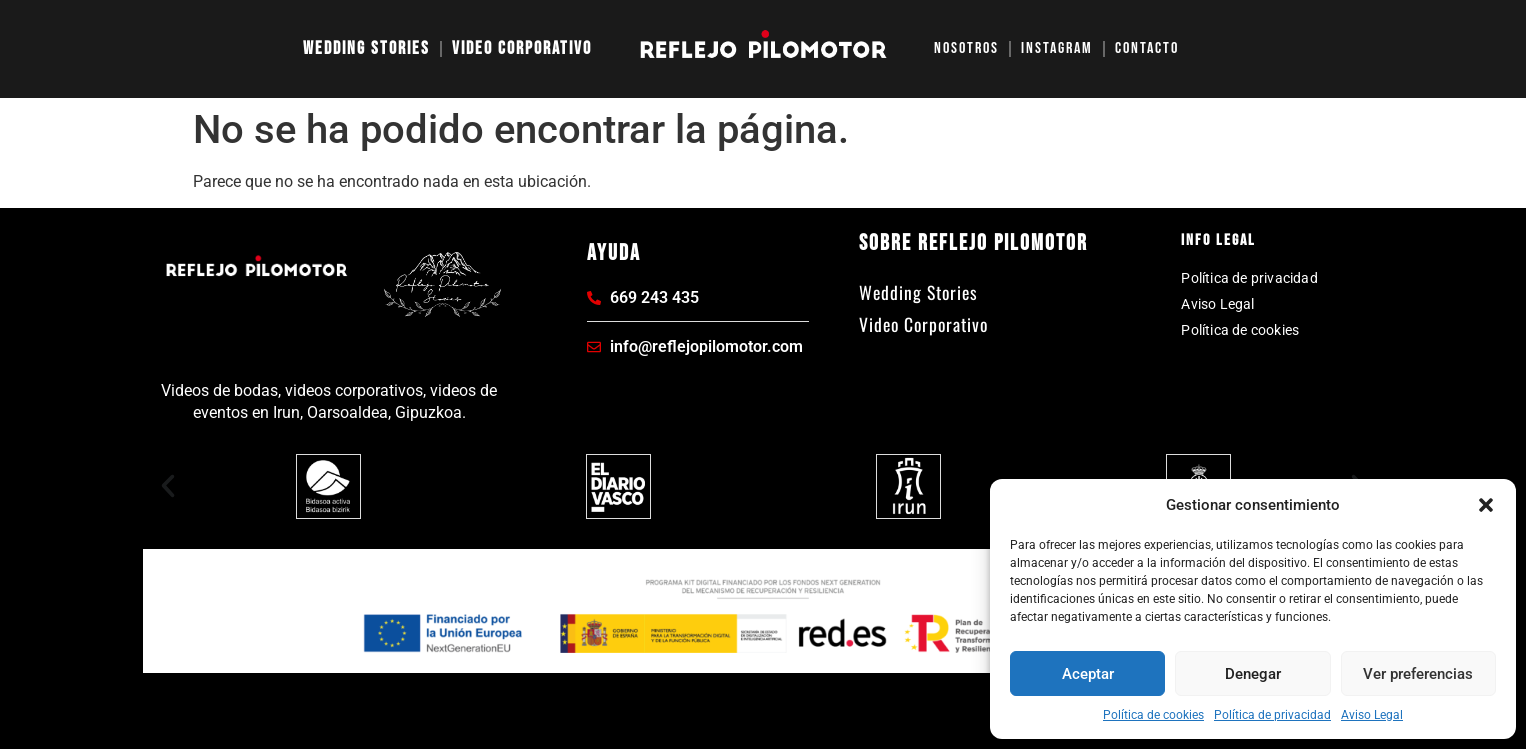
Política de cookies (1153, 715)
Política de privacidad (1272, 715)
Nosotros (966, 48)
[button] (1486, 505)
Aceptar (1088, 674)
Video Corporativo (522, 48)
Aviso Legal (1372, 715)
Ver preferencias (1418, 674)
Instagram (1057, 48)
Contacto (1147, 48)
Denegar (1253, 674)
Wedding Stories (366, 48)
